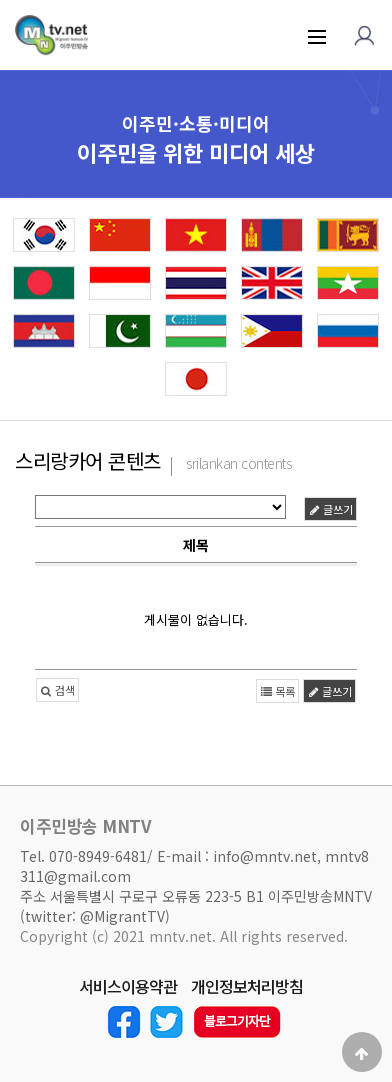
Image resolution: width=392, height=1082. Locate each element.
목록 (277, 693)
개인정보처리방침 (247, 987)
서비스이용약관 (128, 987)
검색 (57, 692)
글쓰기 (330, 511)
